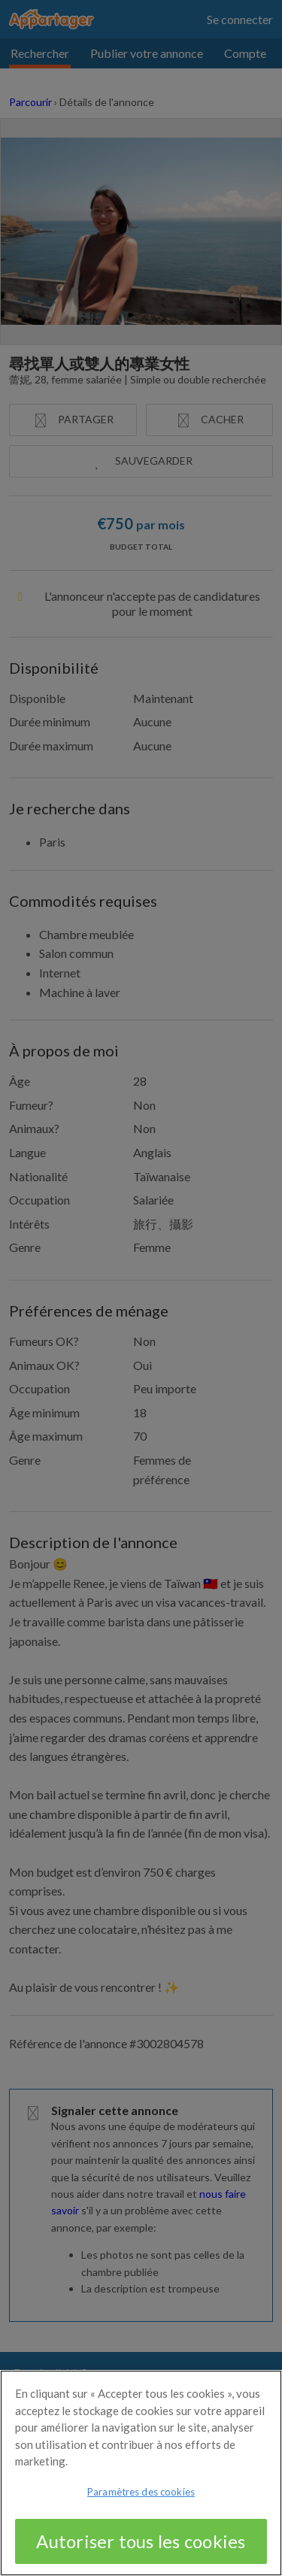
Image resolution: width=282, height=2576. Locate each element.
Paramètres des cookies (141, 2500)
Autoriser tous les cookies (140, 2549)
